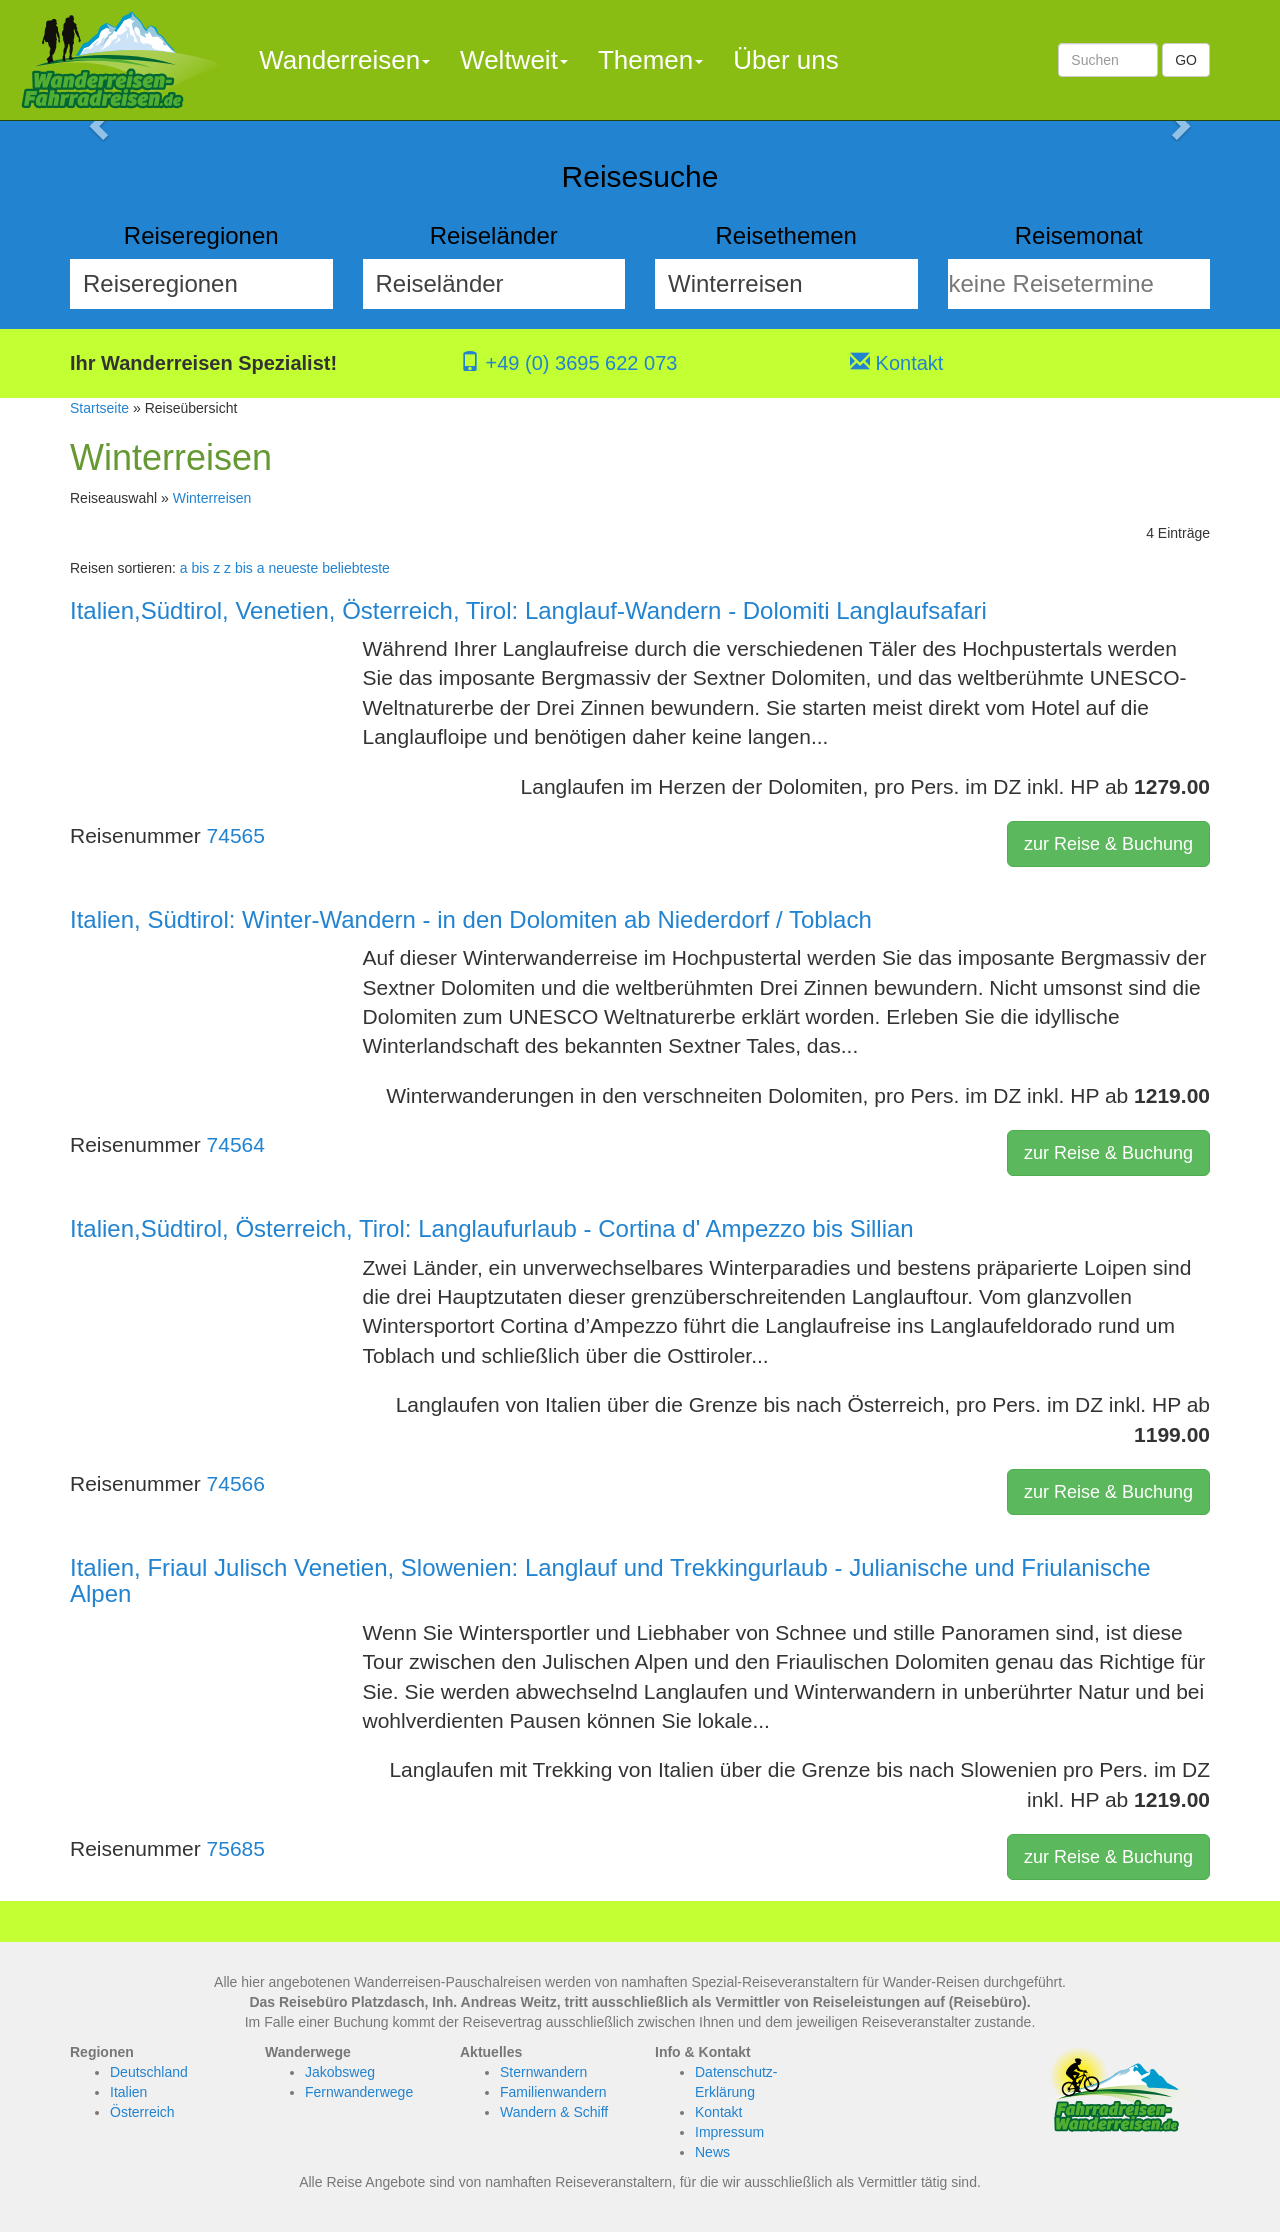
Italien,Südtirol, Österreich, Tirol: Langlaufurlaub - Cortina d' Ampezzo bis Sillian (492, 1228)
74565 (236, 835)
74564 (236, 1144)
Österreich (142, 2112)
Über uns (786, 60)
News (712, 2152)
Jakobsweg (340, 2072)
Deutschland (149, 2072)
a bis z (200, 568)
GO (1186, 60)
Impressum (729, 2132)
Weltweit (514, 60)
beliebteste (356, 568)
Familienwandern (553, 2092)
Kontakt (896, 363)
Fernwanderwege (359, 2092)
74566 (236, 1483)
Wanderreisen (344, 60)
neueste (293, 568)
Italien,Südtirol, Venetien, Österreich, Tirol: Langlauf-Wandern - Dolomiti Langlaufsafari (528, 610)
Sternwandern (543, 2072)
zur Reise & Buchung (1108, 844)
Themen (650, 60)
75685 (236, 1848)
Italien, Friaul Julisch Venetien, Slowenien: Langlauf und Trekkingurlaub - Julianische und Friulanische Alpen (610, 1580)
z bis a (244, 568)
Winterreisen (212, 498)
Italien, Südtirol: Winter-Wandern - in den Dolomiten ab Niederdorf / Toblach (471, 919)
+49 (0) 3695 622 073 (568, 363)
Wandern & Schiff (554, 2112)
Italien (128, 2092)
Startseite (99, 408)
